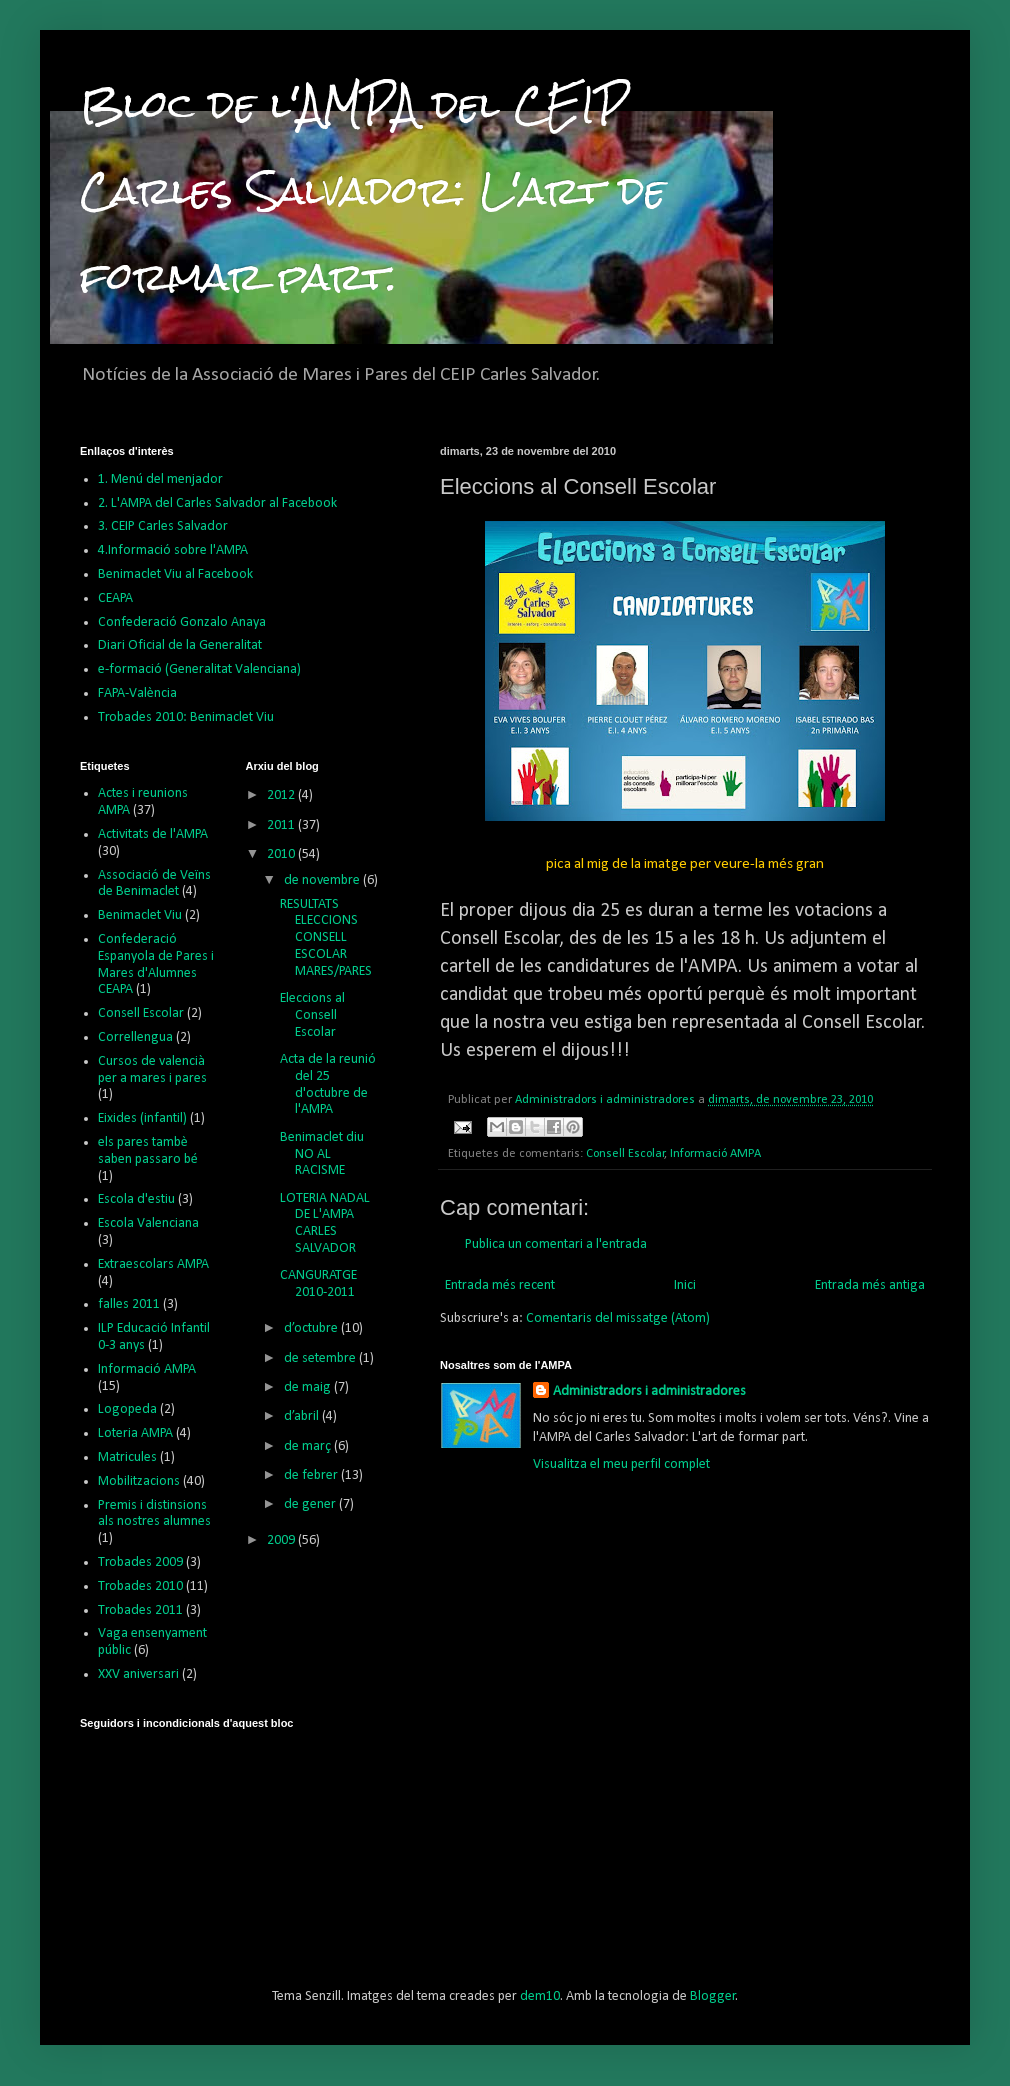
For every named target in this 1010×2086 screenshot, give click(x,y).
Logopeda (127, 1409)
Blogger (713, 1996)
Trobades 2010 (140, 1586)
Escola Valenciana (148, 1223)
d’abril (303, 1416)
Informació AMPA (715, 1154)
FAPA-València (137, 693)
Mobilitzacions (139, 1481)
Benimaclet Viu (140, 915)
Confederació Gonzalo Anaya (182, 622)
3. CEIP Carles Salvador (163, 526)
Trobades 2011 (140, 1610)
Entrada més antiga (870, 1285)
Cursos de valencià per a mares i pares (152, 1070)
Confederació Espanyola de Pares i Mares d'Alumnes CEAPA (156, 964)
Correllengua (135, 1037)
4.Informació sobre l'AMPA (173, 550)
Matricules (127, 1457)
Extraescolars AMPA (153, 1264)
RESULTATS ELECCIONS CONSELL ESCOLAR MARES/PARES (326, 938)
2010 (282, 854)
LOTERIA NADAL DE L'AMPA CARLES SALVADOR (325, 1223)
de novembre (323, 880)
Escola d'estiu (136, 1199)
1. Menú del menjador (160, 479)
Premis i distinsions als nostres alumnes (154, 1514)
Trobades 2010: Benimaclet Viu (186, 717)
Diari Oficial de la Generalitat (180, 645)
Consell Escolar (625, 1154)
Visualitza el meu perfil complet (621, 1464)
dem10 (540, 1996)
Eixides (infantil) (142, 1118)
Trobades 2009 (140, 1562)
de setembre (321, 1358)
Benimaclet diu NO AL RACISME (322, 1154)
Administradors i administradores (649, 1391)
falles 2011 (129, 1304)
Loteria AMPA (135, 1433)
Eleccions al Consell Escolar (312, 1015)
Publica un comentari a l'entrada (556, 1244)
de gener (311, 1504)
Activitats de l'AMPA (153, 834)
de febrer (312, 1475)
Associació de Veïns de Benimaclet (154, 884)
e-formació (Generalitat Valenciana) (199, 669)
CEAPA (115, 598)
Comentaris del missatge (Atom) (618, 1318)
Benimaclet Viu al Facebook (175, 574)
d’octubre (312, 1328)
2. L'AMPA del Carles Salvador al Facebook (217, 503)
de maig (309, 1387)
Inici (685, 1285)
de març (309, 1446)
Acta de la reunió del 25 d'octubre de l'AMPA (328, 1084)
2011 (282, 825)
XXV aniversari (138, 1674)
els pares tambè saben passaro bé (148, 1151)
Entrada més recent (500, 1285)
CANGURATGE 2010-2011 (318, 1284)
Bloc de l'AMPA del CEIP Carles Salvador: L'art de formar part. (373, 190)
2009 (282, 1540)
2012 (282, 795)
